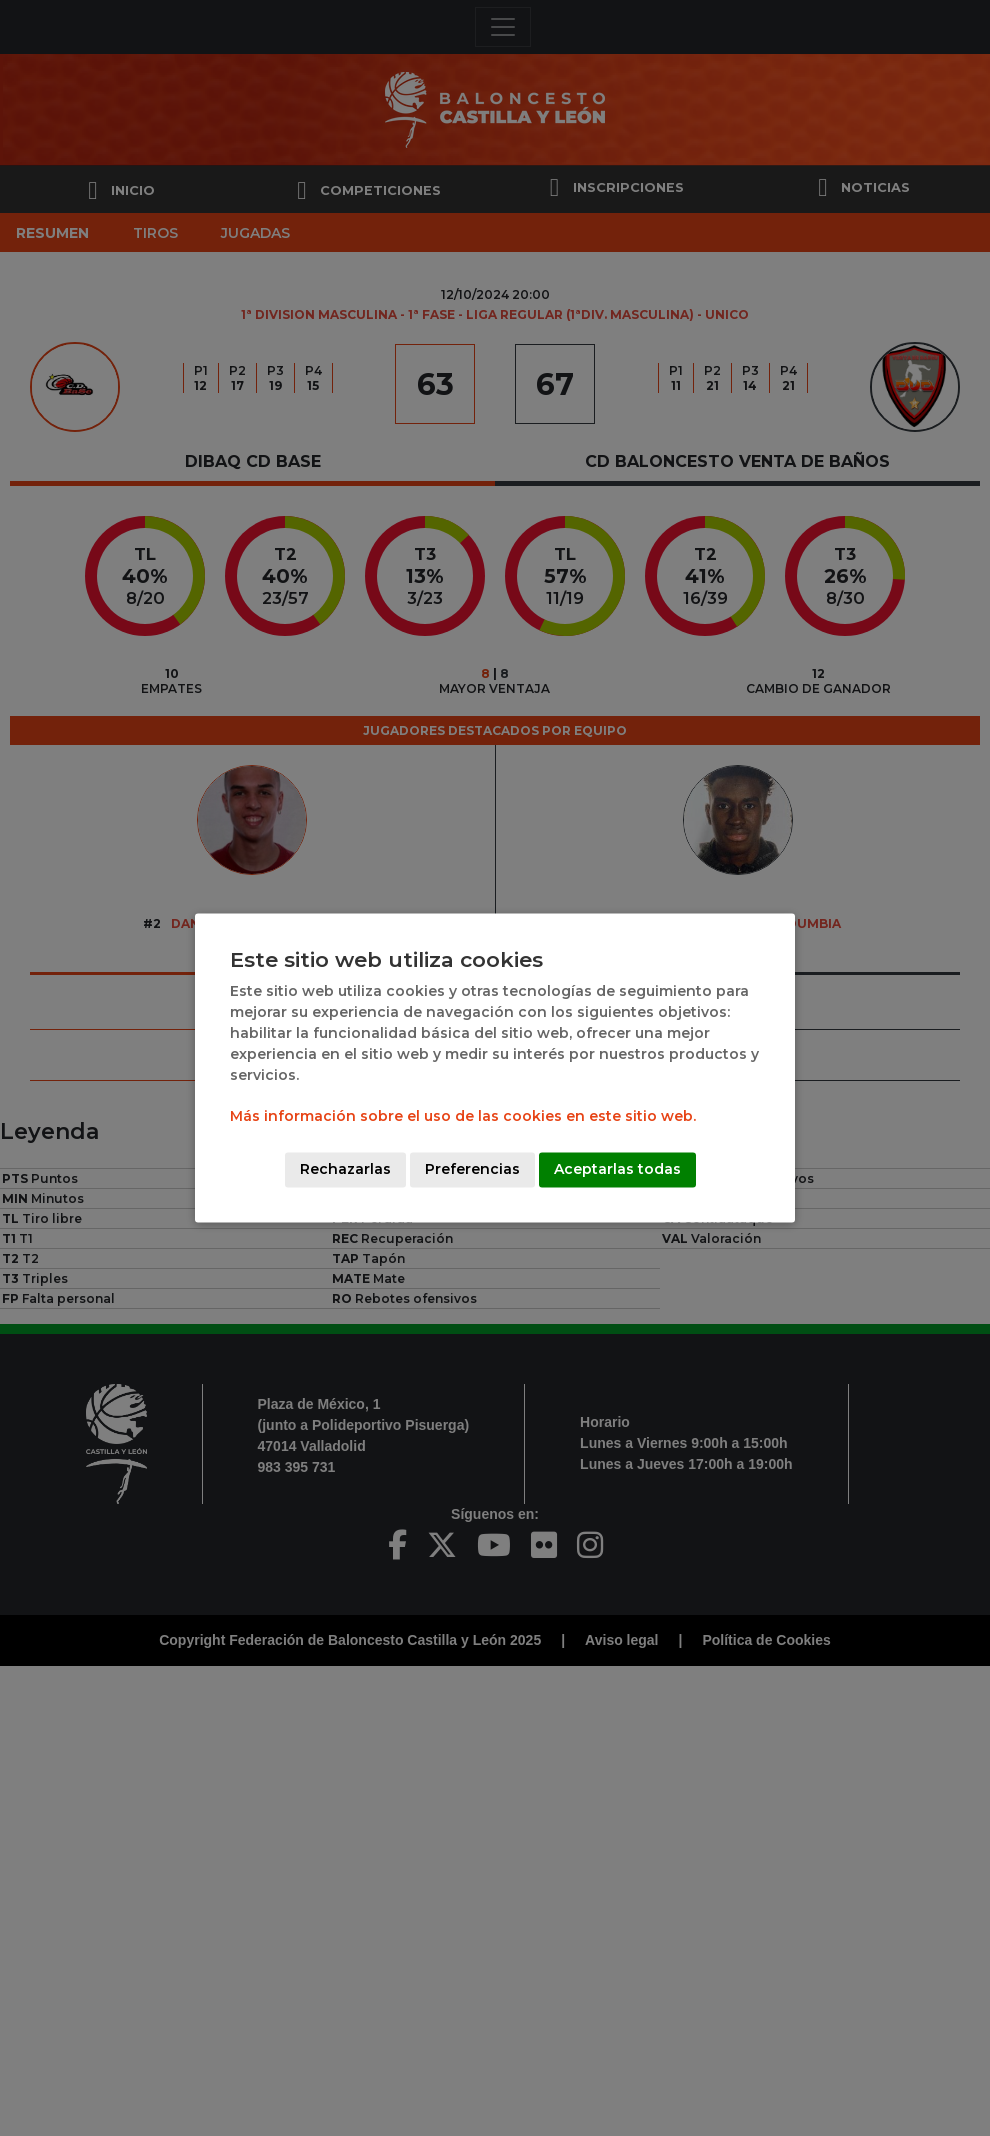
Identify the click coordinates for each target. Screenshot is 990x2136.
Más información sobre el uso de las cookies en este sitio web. (463, 1117)
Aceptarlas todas (617, 1170)
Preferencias (472, 1170)
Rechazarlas (345, 1170)
